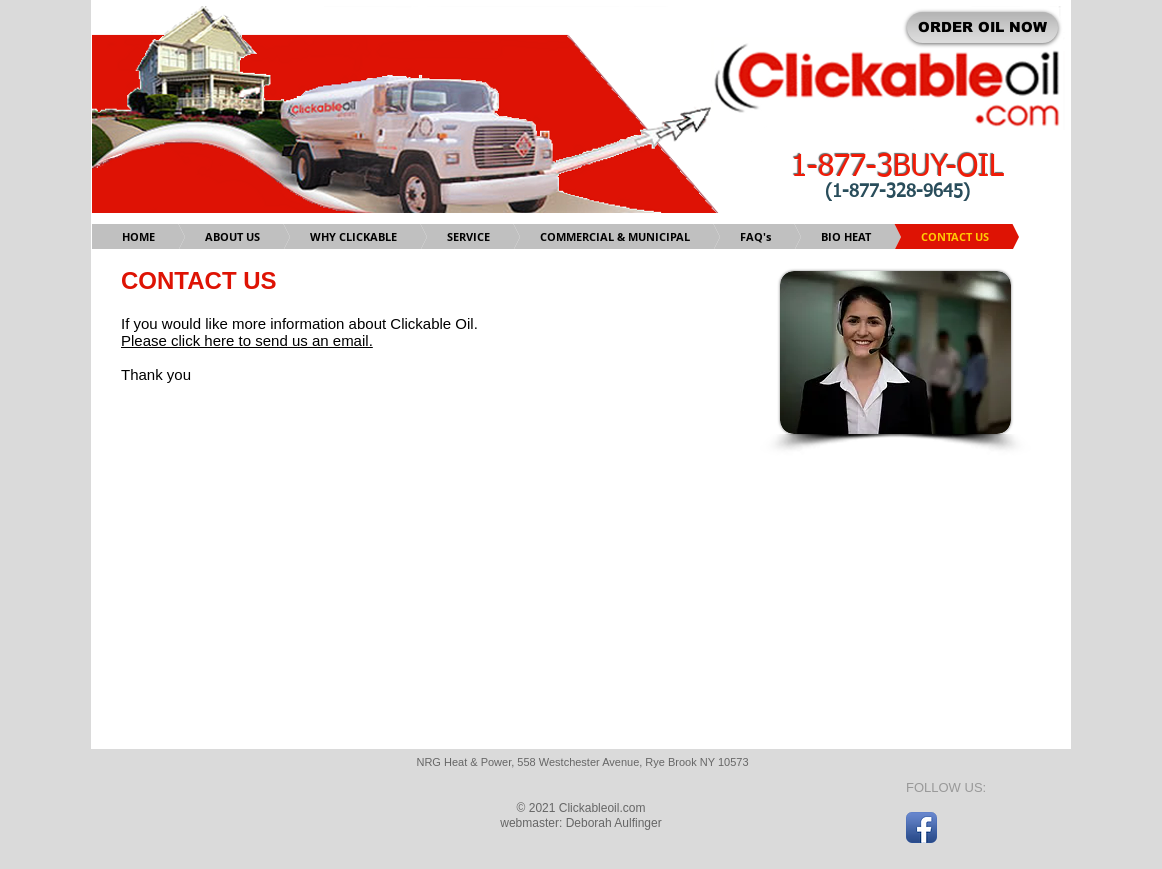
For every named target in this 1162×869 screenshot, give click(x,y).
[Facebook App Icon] (921, 827)
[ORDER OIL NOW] (982, 27)
